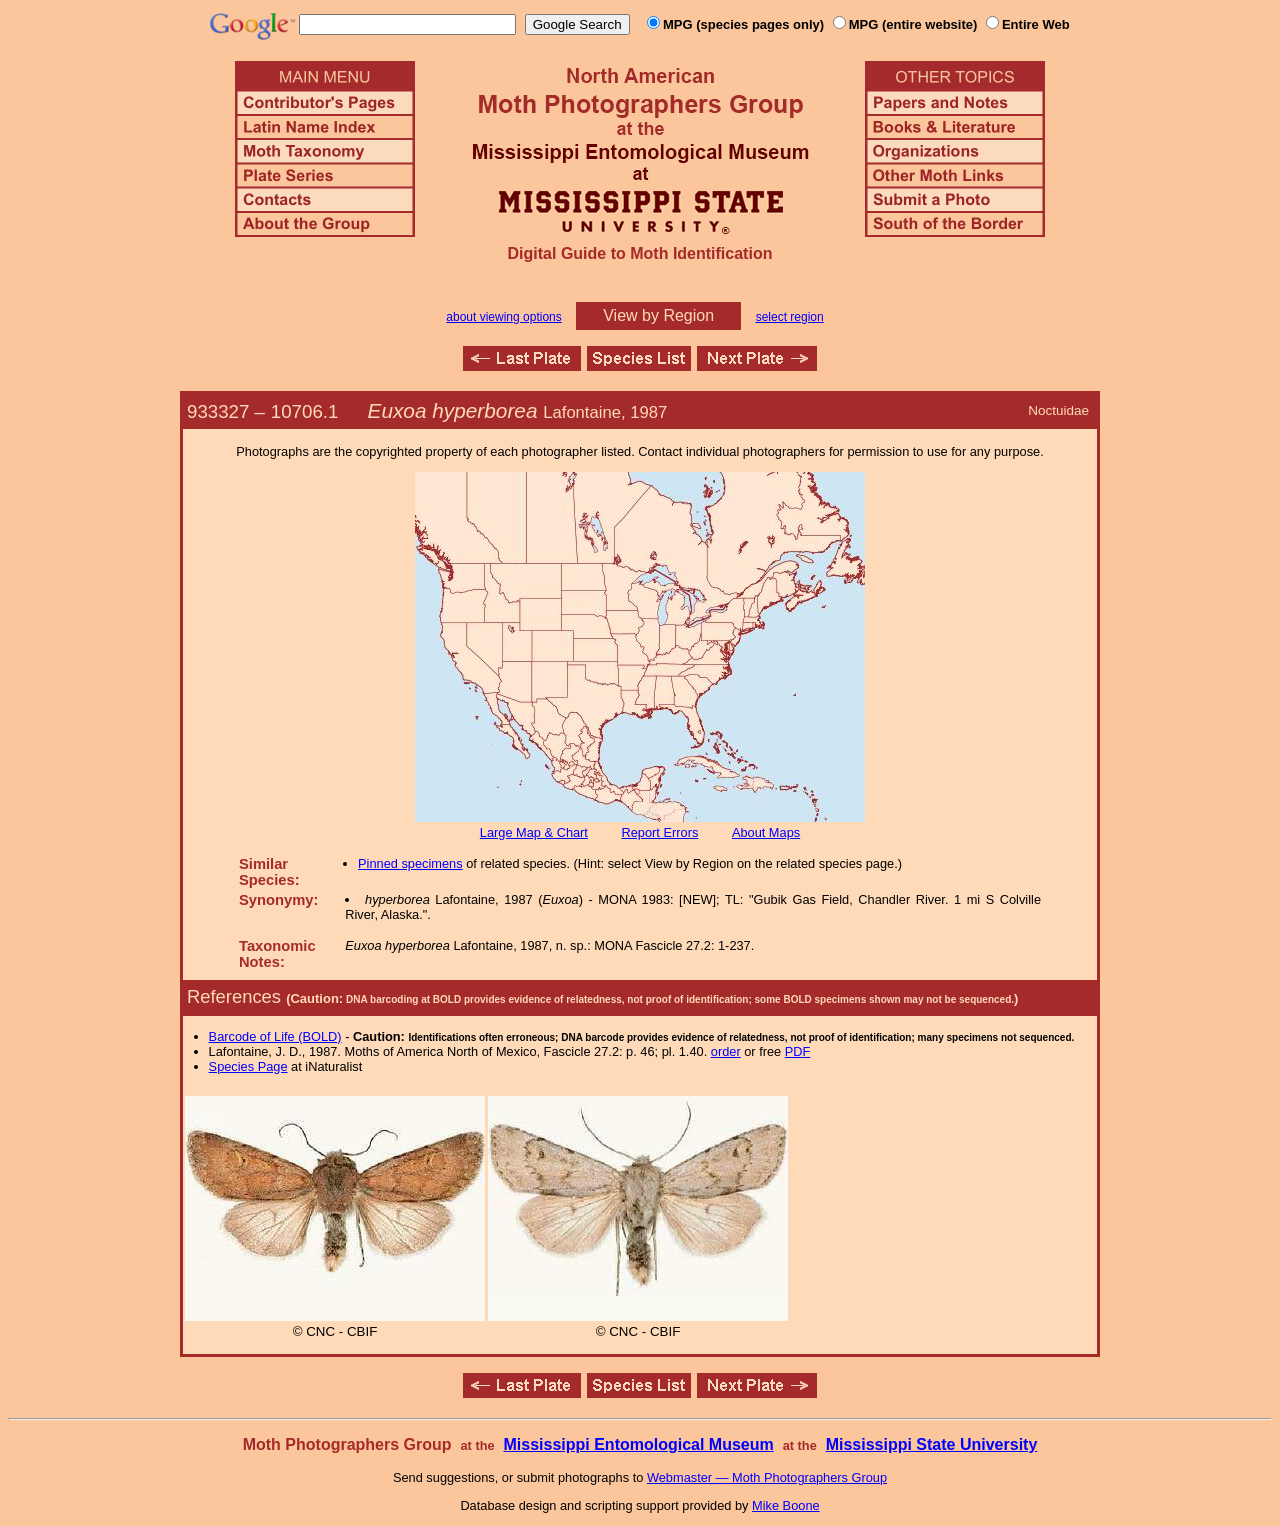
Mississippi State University (932, 1444)
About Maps (766, 832)
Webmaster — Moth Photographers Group (767, 1477)
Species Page (248, 1066)
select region (790, 317)
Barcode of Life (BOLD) (275, 1036)
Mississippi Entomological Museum (638, 1444)
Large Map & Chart (534, 832)
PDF (798, 1051)
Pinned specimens (410, 863)
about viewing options (503, 317)
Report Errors (660, 832)
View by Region (658, 315)
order (726, 1051)
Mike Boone (786, 1505)
